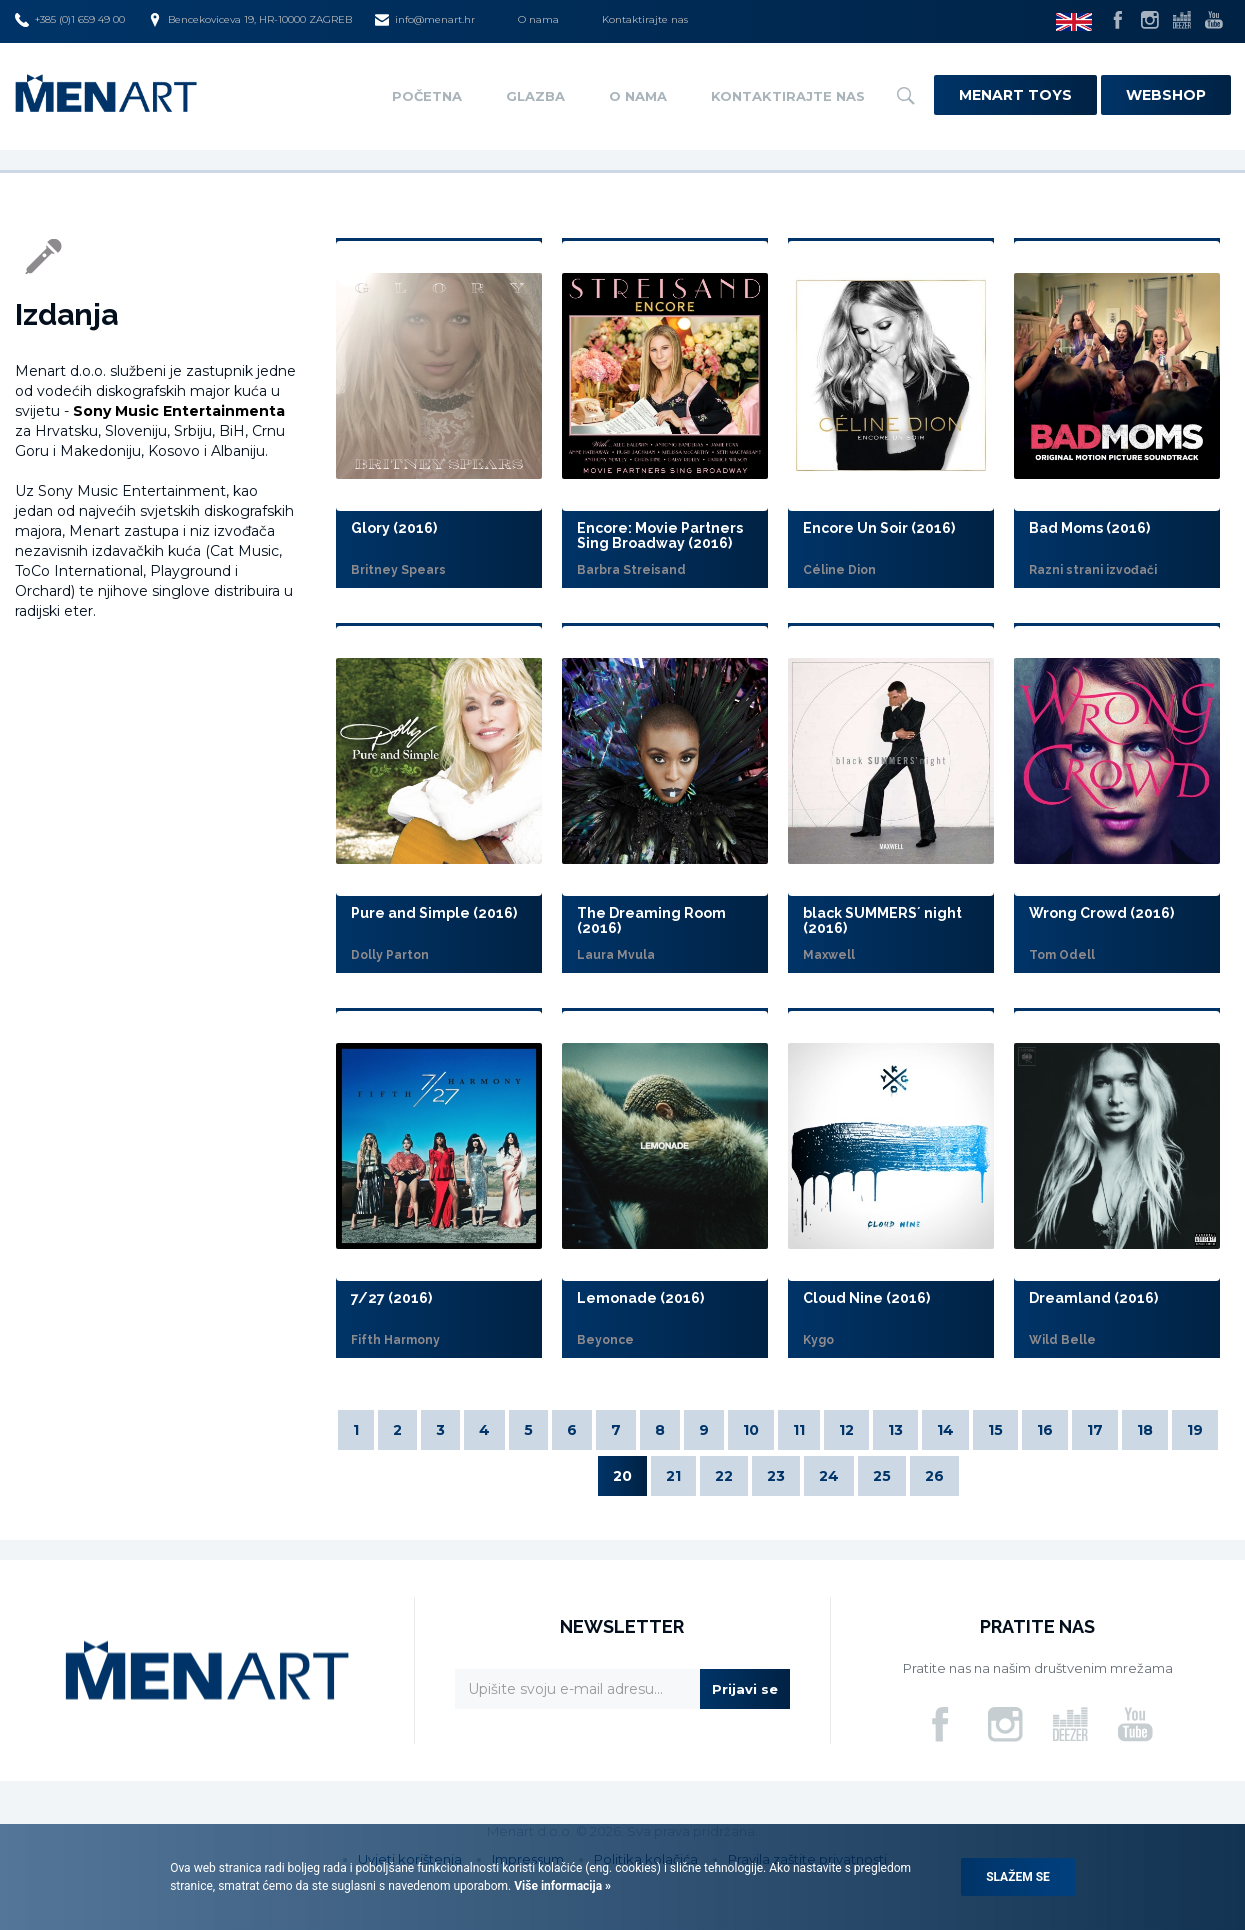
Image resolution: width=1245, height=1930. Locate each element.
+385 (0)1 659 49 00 (70, 20)
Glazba (535, 96)
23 (776, 1476)
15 (995, 1430)
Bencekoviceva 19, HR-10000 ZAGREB (250, 20)
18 (1145, 1430)
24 (829, 1476)
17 (1095, 1430)
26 (934, 1476)
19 (1195, 1430)
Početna (427, 96)
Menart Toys (1015, 95)
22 (724, 1476)
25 (882, 1476)
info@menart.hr (425, 20)
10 (751, 1430)
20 (622, 1476)
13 (895, 1430)
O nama (538, 19)
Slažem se (1018, 1877)
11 (799, 1430)
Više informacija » (561, 1886)
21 (673, 1476)
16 (1045, 1430)
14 (945, 1430)
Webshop (1166, 95)
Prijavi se (745, 1689)
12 (846, 1430)
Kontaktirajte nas (645, 19)
